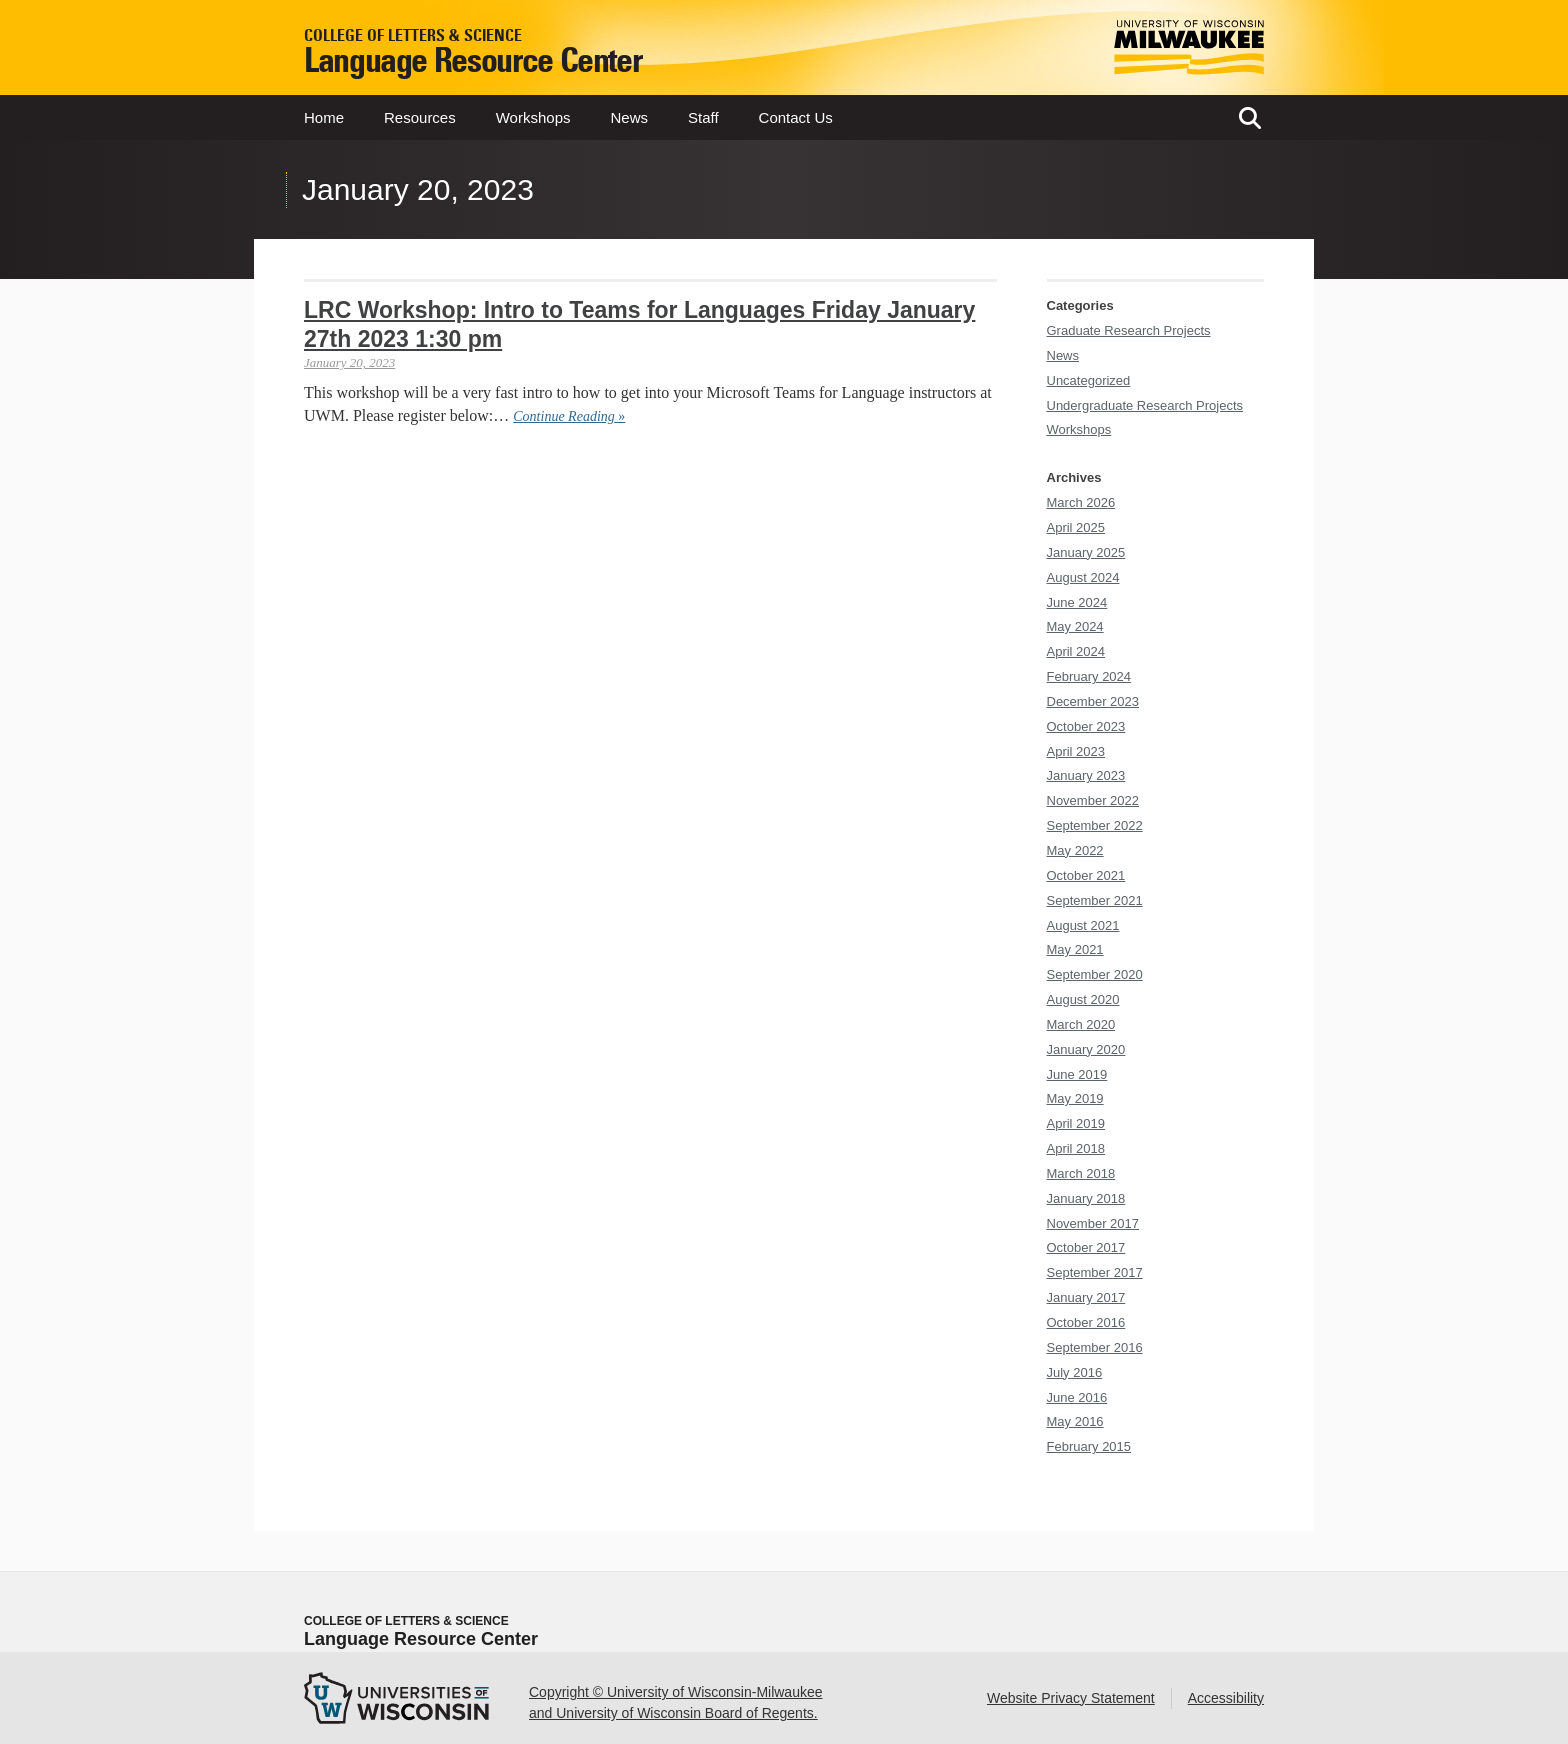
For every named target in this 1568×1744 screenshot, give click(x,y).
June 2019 (1077, 1074)
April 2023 (1076, 751)
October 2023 (1086, 726)
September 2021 (1095, 900)
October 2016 (1086, 1322)
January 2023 (1086, 775)
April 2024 (1076, 651)
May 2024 (1075, 626)
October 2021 (1086, 875)
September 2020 (1095, 974)
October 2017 (1086, 1247)
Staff (703, 117)
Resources (420, 117)
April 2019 (1076, 1123)
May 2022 (1075, 850)
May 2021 (1075, 949)
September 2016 (1095, 1347)
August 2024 (1083, 577)
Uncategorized (1089, 380)
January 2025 (1086, 552)
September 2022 (1095, 825)
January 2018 (1086, 1198)
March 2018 (1081, 1173)
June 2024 (1077, 602)
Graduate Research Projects (1129, 330)
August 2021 (1083, 925)
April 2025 (1076, 527)
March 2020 (1081, 1024)
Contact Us (796, 117)
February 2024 (1089, 676)
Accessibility (1226, 1698)
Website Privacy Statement (1071, 1698)
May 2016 (1075, 1421)
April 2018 (1076, 1148)
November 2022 (1093, 800)
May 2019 (1075, 1098)
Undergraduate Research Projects (1145, 405)
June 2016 (1077, 1397)
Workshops (533, 117)
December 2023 (1093, 701)
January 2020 (1086, 1049)
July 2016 (1075, 1372)
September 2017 (1095, 1272)
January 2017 (1086, 1297)
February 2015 (1089, 1446)
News (629, 117)
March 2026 (1081, 502)
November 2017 (1093, 1223)
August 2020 (1083, 999)
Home (324, 117)
